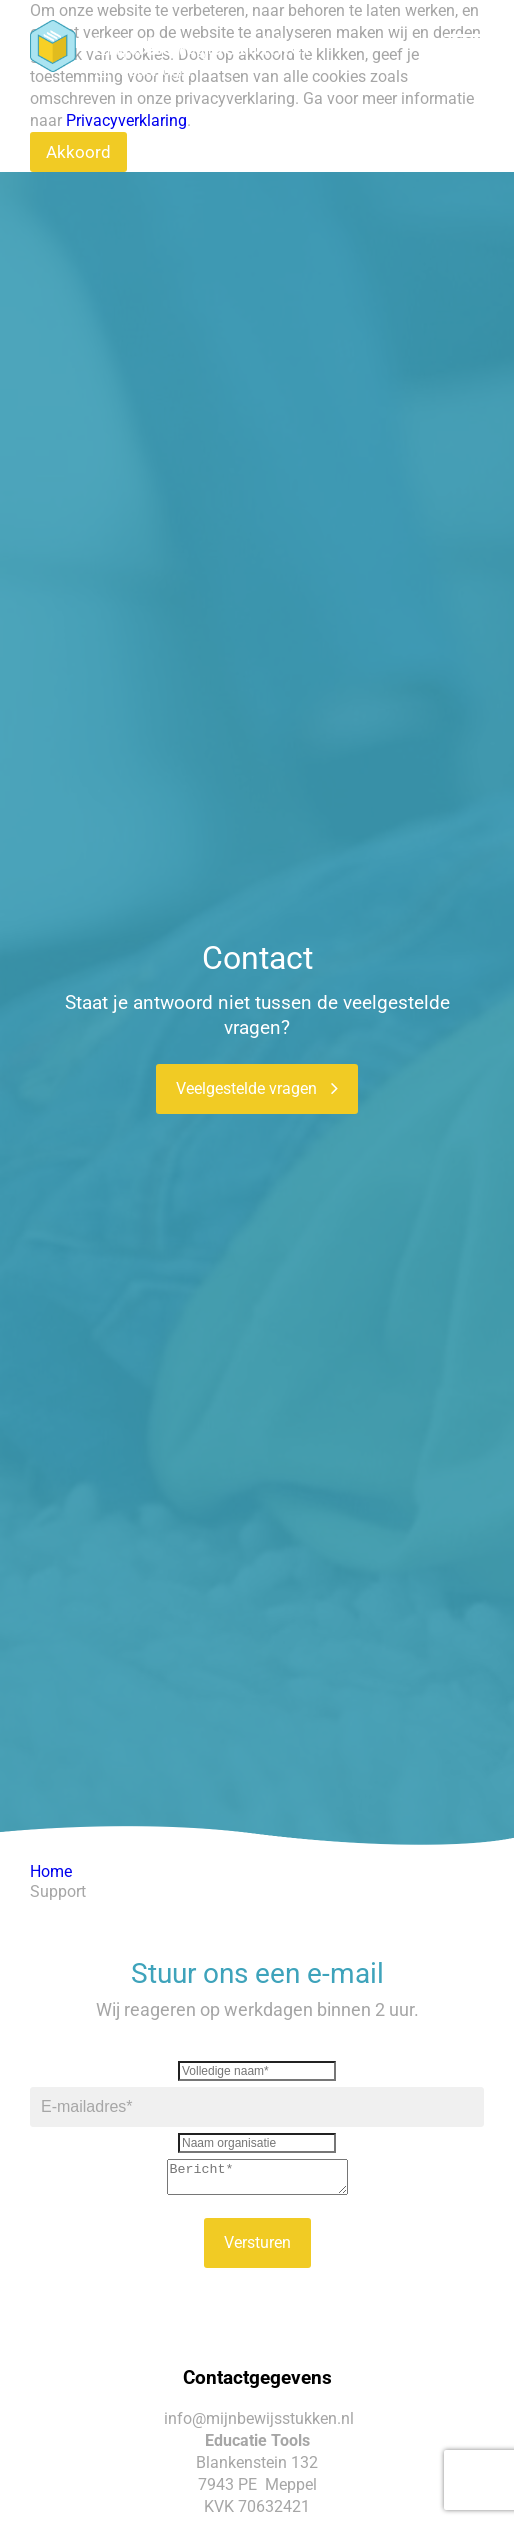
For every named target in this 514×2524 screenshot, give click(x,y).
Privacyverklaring (126, 120)
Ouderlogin (155, 71)
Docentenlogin (167, 49)
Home (51, 1871)
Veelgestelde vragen (257, 1088)
